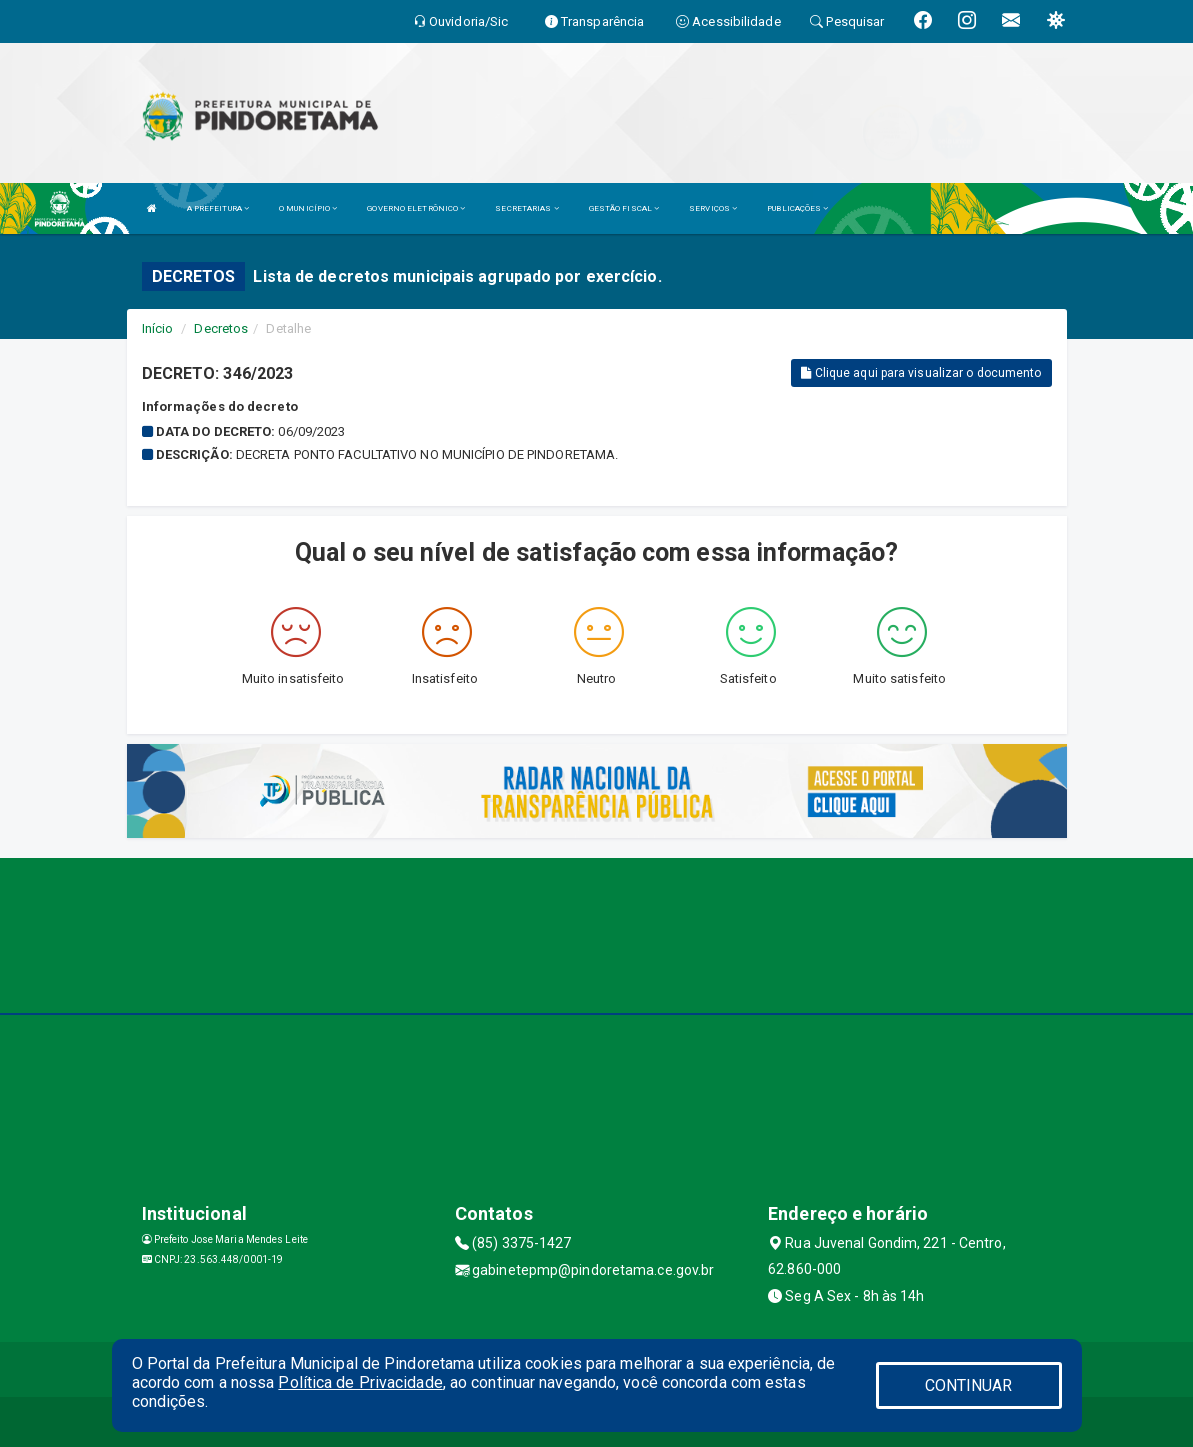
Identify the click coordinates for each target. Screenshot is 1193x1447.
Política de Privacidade (360, 1382)
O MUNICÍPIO (308, 208)
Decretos (221, 328)
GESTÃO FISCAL (624, 208)
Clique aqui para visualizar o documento (921, 373)
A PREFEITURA (218, 208)
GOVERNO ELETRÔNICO (416, 208)
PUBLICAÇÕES (797, 208)
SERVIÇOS (713, 208)
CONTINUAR (969, 1385)
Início (158, 328)
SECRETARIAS (526, 208)
